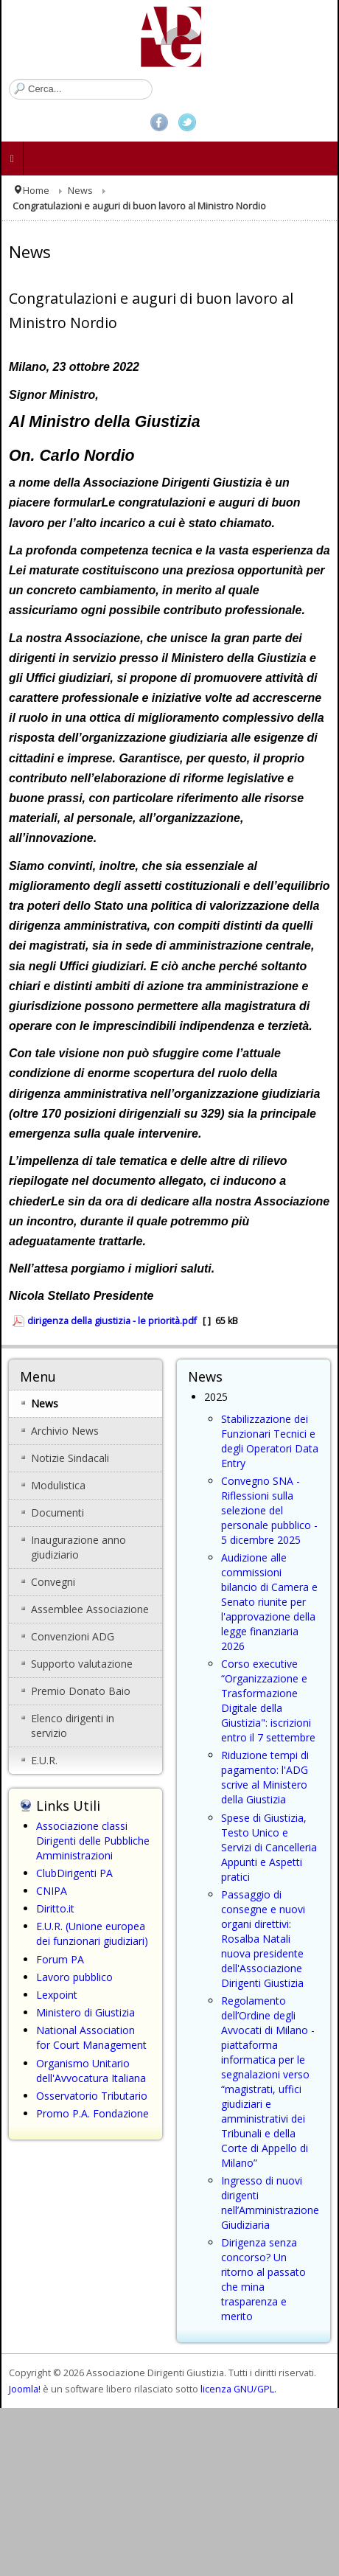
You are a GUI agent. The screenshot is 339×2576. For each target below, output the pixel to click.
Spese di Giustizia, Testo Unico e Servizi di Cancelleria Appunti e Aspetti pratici (269, 1847)
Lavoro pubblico (74, 1977)
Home (36, 190)
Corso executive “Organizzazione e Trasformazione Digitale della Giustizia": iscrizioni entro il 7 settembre (268, 1700)
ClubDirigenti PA (74, 1873)
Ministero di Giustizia (85, 2012)
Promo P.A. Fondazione (92, 2113)
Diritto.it (55, 1908)
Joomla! (25, 2389)
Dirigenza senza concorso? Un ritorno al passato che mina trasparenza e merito (263, 2279)
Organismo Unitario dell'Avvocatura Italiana (91, 2070)
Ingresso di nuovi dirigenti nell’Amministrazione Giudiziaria (270, 2202)
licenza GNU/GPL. (238, 2389)
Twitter (187, 122)
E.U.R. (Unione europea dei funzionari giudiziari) (92, 1933)
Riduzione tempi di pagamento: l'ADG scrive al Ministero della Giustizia (265, 1777)
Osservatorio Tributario (91, 2096)
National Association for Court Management (91, 2037)
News (80, 190)
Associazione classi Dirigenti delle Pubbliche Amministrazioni (93, 1840)
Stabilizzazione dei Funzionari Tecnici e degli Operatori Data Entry (269, 1441)
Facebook (159, 122)
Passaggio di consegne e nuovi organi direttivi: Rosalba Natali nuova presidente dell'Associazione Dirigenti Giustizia (263, 1938)
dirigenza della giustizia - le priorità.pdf (112, 1321)
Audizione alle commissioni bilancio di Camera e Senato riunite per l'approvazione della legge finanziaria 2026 (269, 1601)
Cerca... (9, 79)
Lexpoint (56, 1995)
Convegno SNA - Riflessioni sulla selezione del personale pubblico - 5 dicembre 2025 (269, 1510)
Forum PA (60, 1959)
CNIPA (51, 1891)
